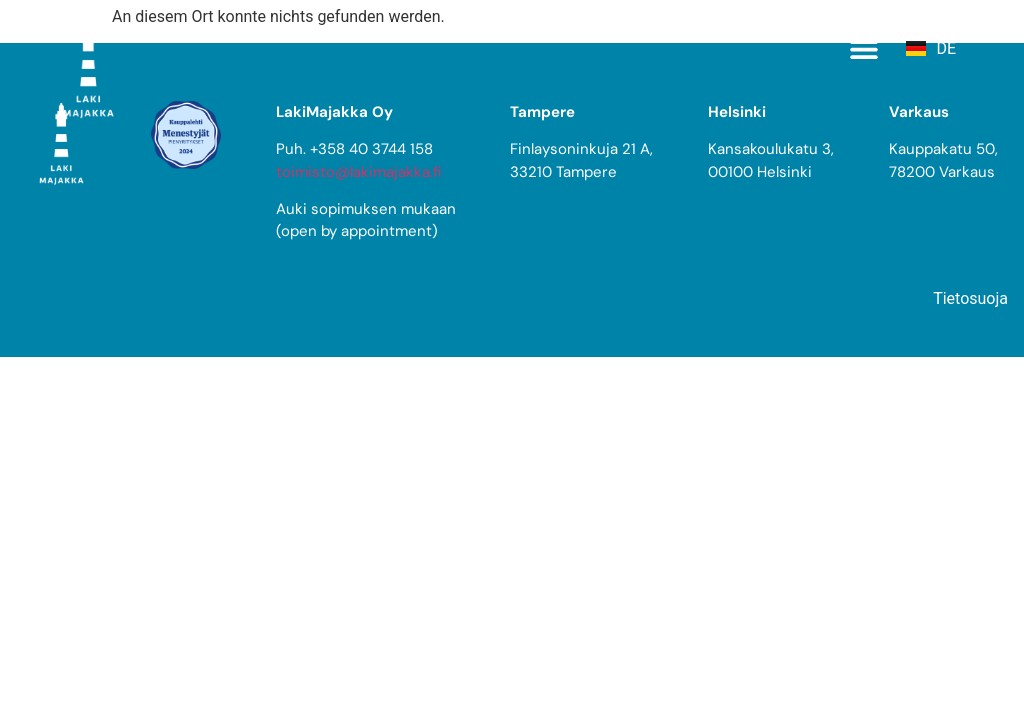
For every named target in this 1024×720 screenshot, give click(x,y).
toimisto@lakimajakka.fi (358, 172)
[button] (863, 48)
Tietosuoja (970, 298)
